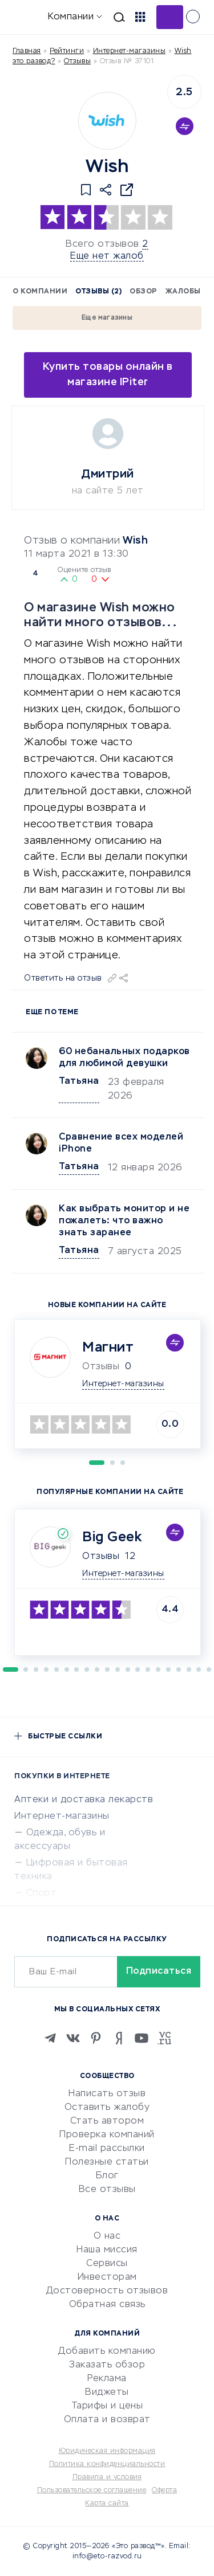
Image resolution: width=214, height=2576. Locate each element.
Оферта (164, 2490)
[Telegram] (50, 2038)
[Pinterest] (95, 2038)
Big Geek (112, 1537)
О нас (107, 2236)
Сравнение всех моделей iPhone (121, 1143)
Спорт (41, 1893)
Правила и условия (107, 2477)
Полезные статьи (107, 2162)
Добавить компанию (107, 2351)
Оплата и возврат (107, 2419)
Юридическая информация (107, 2451)
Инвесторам (107, 2277)
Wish (135, 541)
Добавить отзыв (169, 17)
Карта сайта (107, 2503)
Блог (107, 2176)
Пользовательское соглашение (92, 2490)
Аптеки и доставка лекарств (83, 1800)
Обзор (144, 291)
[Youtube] (141, 2038)
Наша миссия (107, 2250)
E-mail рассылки (107, 2148)
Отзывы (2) (98, 291)
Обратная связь (107, 2304)
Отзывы (100, 1556)
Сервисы (107, 2263)
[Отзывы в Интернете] (27, 16)
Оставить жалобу (107, 2107)
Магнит (108, 1347)
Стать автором (107, 2121)
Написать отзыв (107, 2094)
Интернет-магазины (129, 51)
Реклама (107, 2378)
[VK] (73, 2038)
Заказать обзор (107, 2365)
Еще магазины (107, 318)
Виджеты (107, 2392)
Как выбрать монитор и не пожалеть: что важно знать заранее (124, 1221)
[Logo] (107, 121)
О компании (40, 291)
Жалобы (183, 291)
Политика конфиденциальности (107, 2464)
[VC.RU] (164, 2038)
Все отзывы (107, 2189)
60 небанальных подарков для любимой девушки (124, 1057)
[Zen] (118, 2038)
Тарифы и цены (107, 2406)
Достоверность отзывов (107, 2291)
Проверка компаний (107, 2135)
